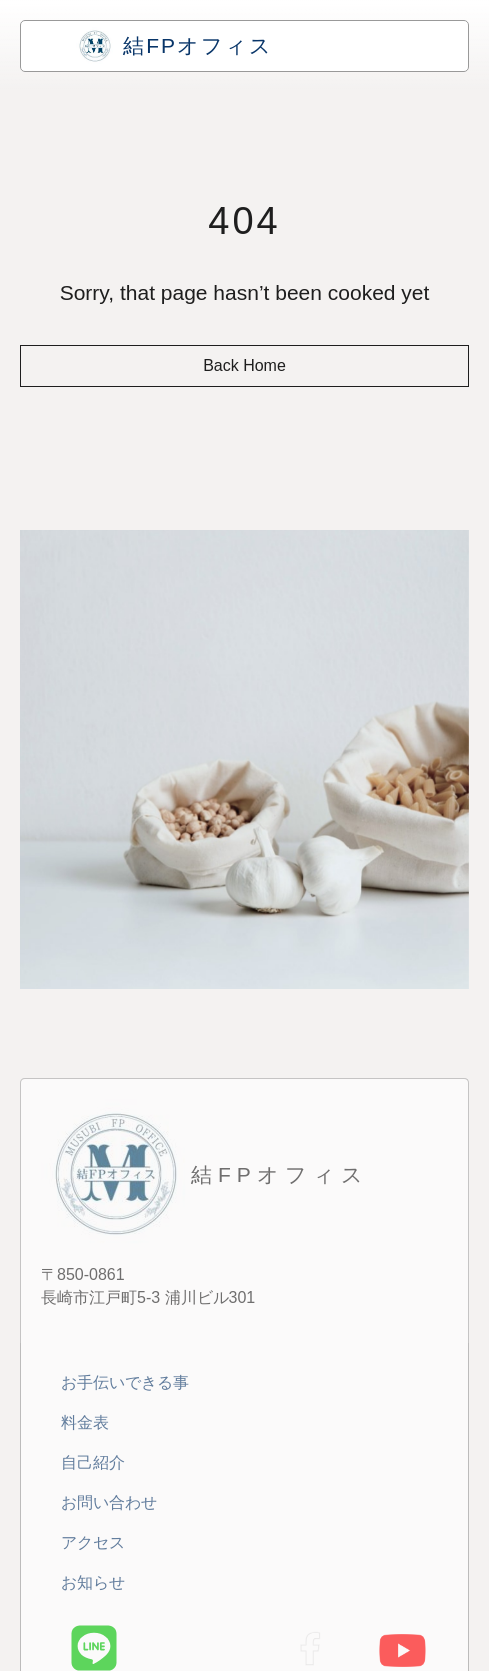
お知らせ (93, 1582)
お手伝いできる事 (125, 1382)
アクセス (93, 1542)
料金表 (85, 1422)
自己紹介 (93, 1462)
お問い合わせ (109, 1502)
